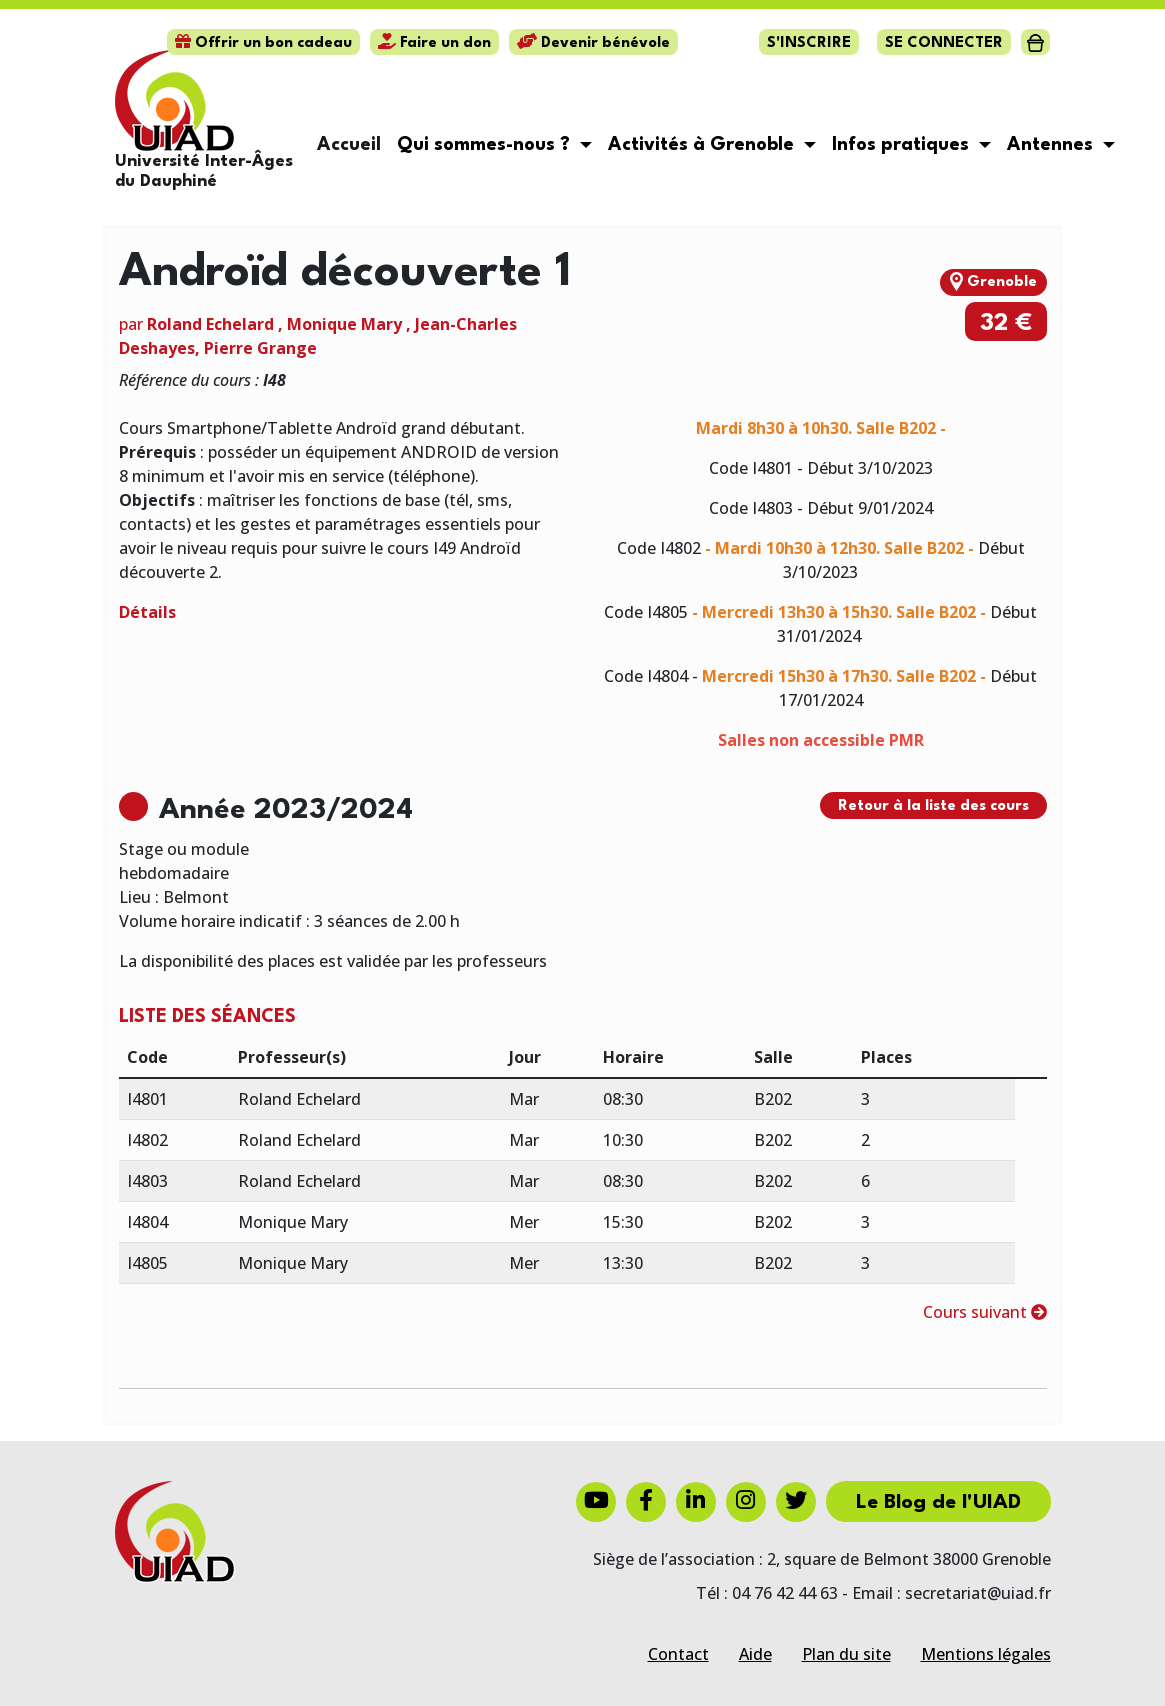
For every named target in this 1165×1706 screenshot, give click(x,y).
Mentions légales (986, 1654)
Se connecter (944, 43)
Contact (678, 1654)
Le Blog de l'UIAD (938, 1503)
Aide (755, 1654)
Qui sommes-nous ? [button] (486, 145)
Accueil (349, 145)
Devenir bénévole (593, 43)
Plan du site (846, 1654)
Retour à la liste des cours (933, 806)
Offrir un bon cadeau (263, 43)
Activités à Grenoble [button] (703, 145)
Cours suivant (985, 1312)
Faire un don (434, 43)
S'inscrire (809, 43)
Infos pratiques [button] (903, 145)
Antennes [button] (1052, 145)
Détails (147, 612)
